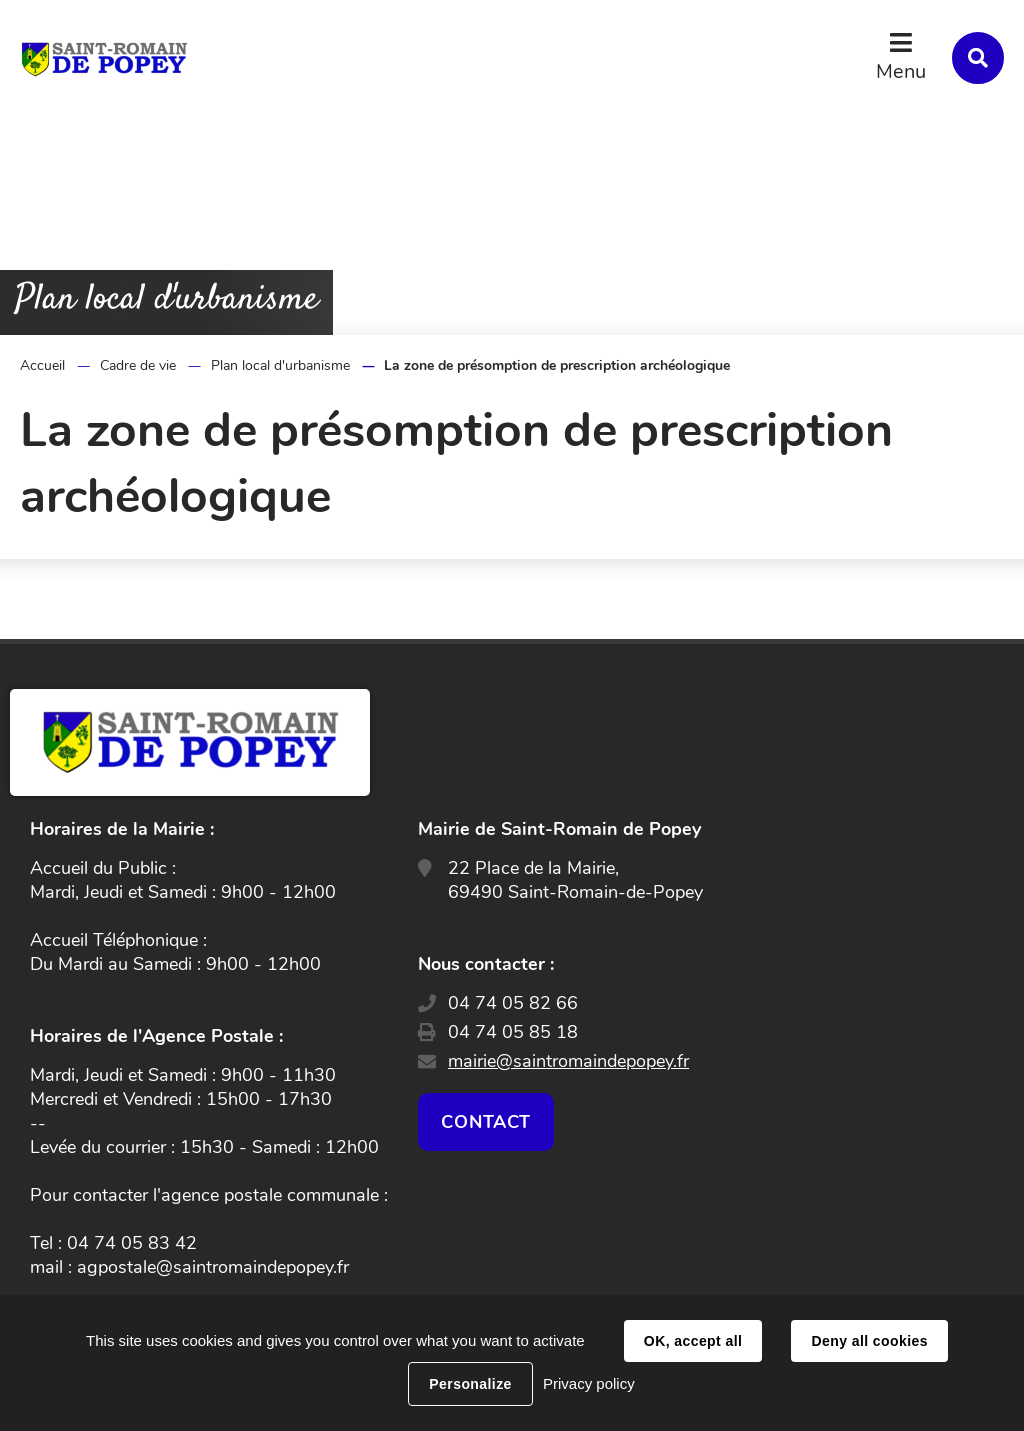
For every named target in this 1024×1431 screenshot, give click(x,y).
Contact (486, 1122)
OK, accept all (693, 1341)
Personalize (470, 1384)
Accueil (42, 365)
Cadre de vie (138, 365)
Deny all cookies (869, 1341)
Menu (901, 71)
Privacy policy (589, 1383)
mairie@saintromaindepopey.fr (568, 1061)
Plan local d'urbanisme (280, 365)
